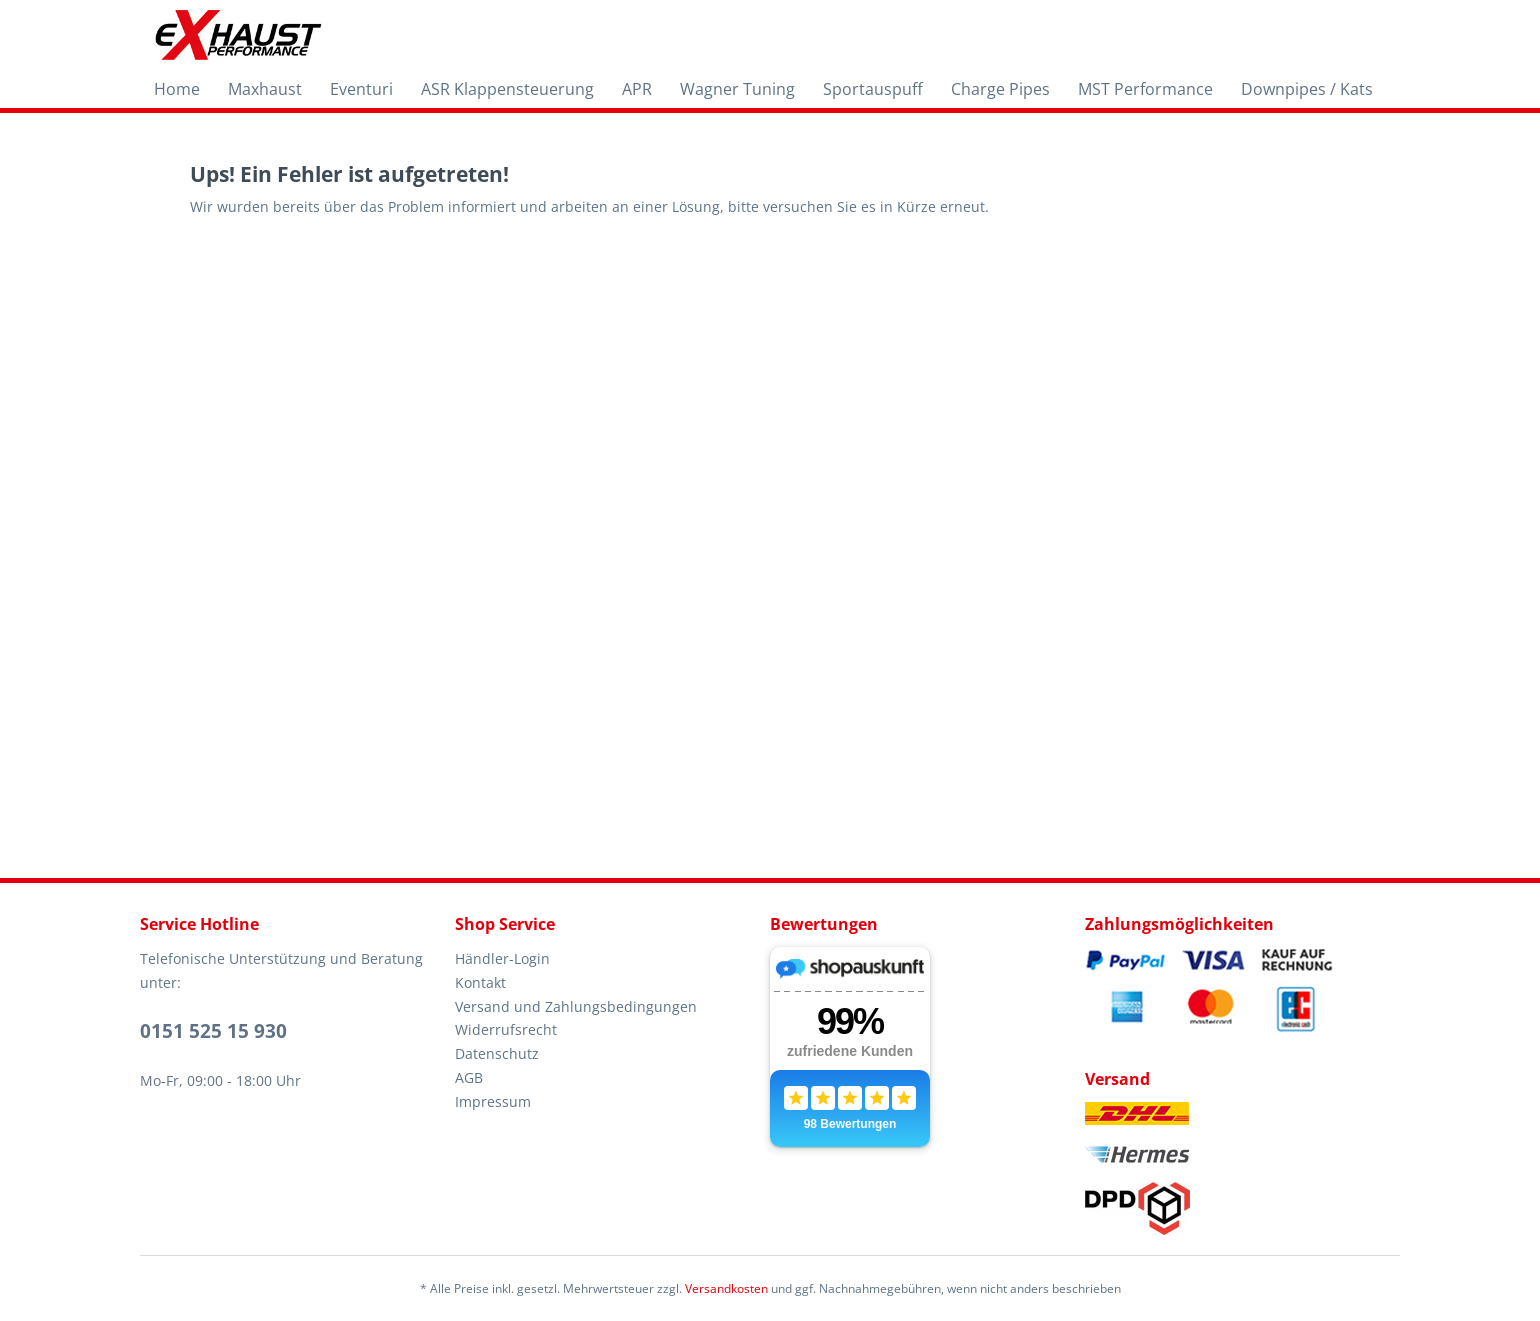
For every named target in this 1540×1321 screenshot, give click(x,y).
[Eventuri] (361, 89)
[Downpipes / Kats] (1307, 89)
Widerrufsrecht (506, 1029)
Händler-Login (502, 958)
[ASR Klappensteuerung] (507, 89)
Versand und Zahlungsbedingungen (576, 1006)
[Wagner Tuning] (737, 89)
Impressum (493, 1101)
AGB (469, 1077)
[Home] (177, 89)
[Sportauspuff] (873, 89)
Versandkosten (726, 1288)
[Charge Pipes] (1000, 89)
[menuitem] (177, 89)
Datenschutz (497, 1053)
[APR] (637, 89)
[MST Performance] (1145, 89)
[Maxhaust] (265, 89)
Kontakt (480, 982)
